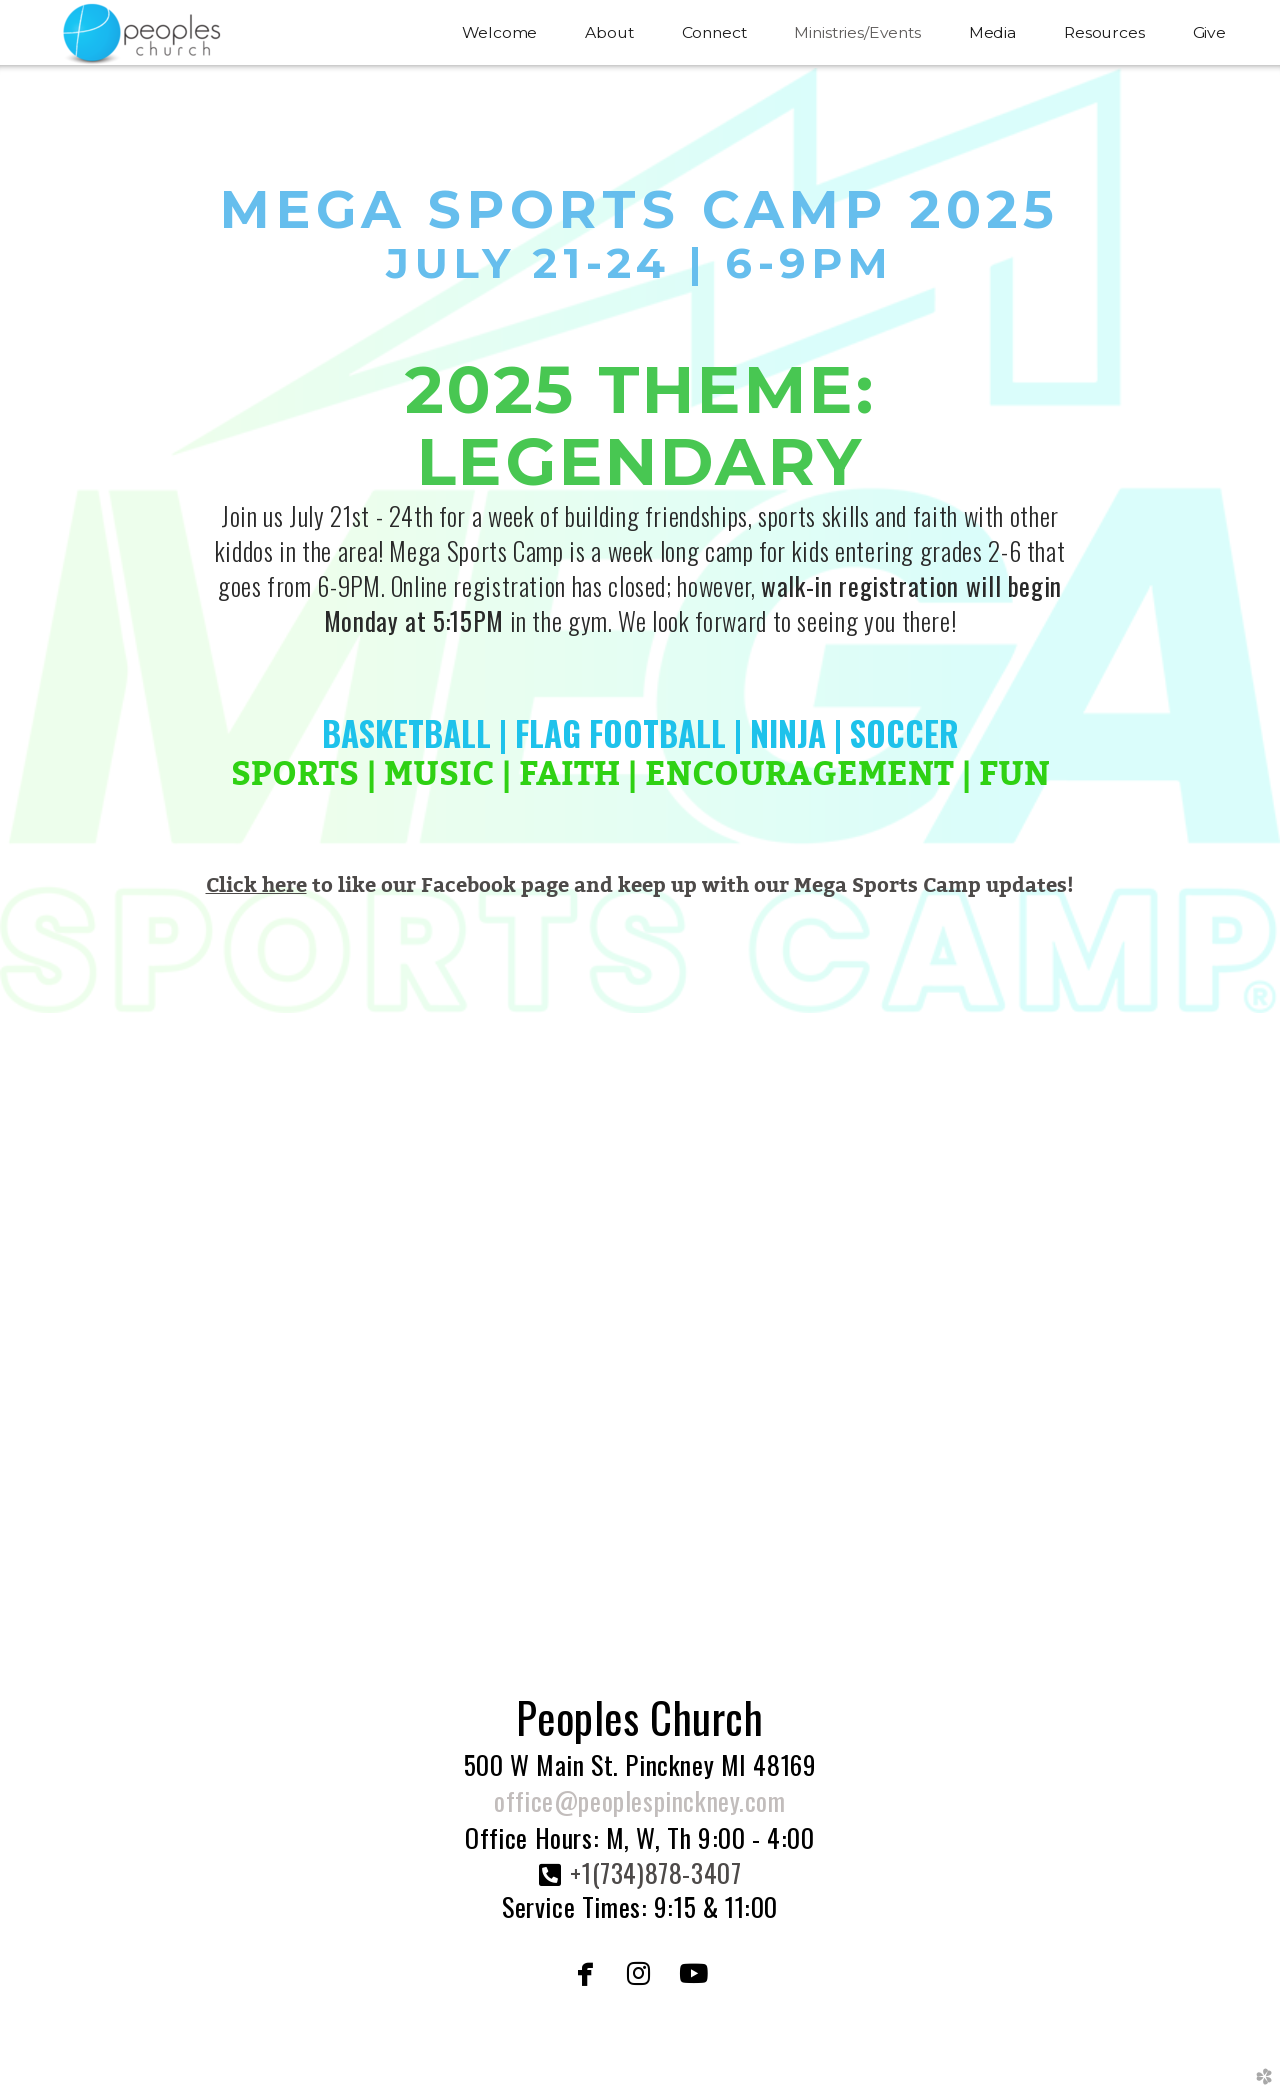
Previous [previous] (47, 1311)
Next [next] (1233, 1311)
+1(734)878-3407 (655, 1872)
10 (730, 1581)
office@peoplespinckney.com (639, 1800)
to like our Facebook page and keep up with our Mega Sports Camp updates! (640, 885)
